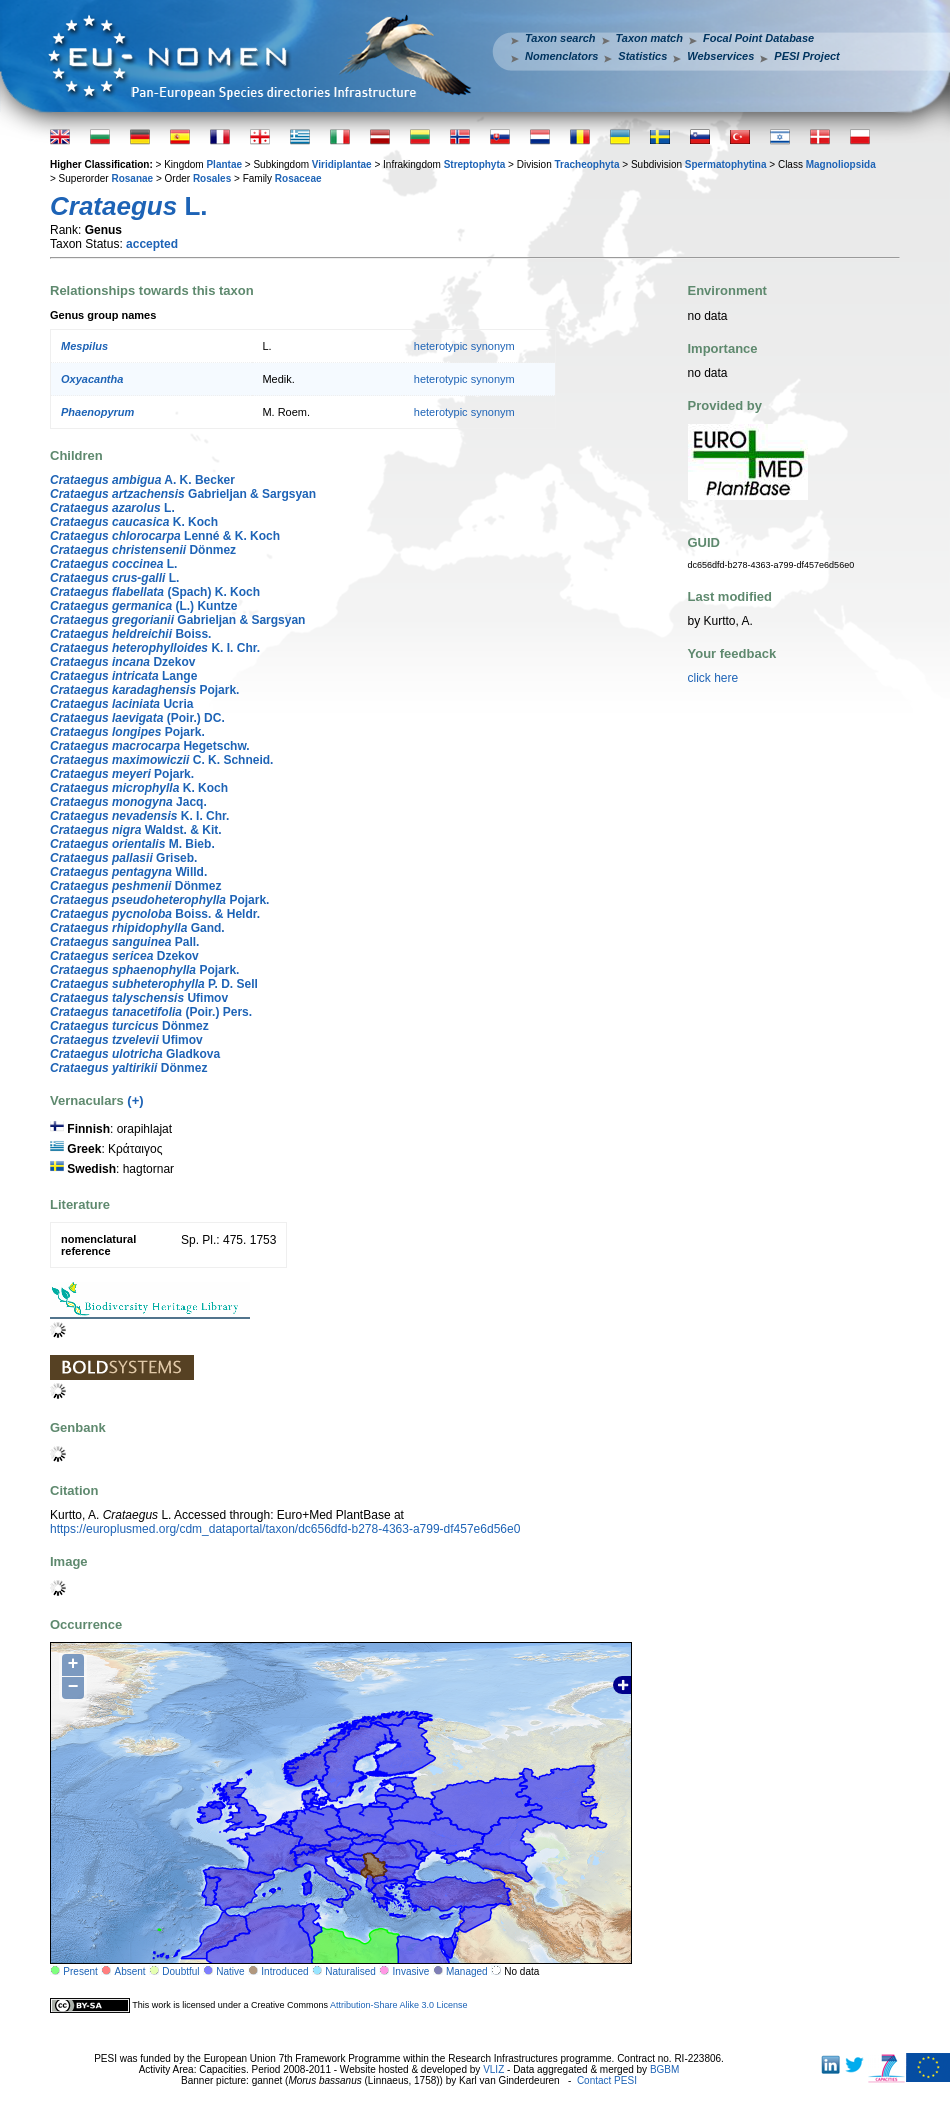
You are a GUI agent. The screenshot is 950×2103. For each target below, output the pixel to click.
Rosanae (132, 178)
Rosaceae (298, 178)
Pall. (124, 942)
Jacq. (128, 802)
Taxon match (649, 38)
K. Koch (134, 522)
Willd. (128, 872)
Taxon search (560, 38)
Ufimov (139, 998)
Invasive (411, 1971)
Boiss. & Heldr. (155, 914)
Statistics (642, 56)
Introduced (284, 1971)
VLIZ (493, 2069)
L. (112, 508)
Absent (130, 1971)
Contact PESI (607, 2080)
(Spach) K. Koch (155, 592)
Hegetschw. (150, 746)
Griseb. (123, 858)
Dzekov (122, 662)
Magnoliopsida (841, 164)
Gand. (137, 928)
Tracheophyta (586, 164)
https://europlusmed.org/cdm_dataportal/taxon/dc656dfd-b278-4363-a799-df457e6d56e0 (285, 1529)
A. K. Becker (142, 480)
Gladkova (135, 1054)
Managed (467, 1971)
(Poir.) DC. (137, 718)
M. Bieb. (132, 844)
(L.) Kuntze (143, 606)
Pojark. (144, 690)
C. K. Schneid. (161, 760)
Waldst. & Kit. (136, 830)
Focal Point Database (758, 38)
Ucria (121, 704)
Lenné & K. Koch (165, 536)
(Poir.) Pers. (151, 1012)
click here (713, 678)
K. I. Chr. (155, 648)
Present (80, 1971)
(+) (135, 1100)
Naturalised (350, 1971)
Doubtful (180, 1971)
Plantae (224, 164)
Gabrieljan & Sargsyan (183, 494)
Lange (123, 676)
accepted (152, 244)
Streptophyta (475, 164)
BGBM (664, 2069)
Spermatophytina (726, 164)
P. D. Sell (154, 984)
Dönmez (143, 550)
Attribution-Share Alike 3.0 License (399, 2005)
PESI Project (806, 56)
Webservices (720, 56)
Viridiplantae (342, 164)
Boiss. (130, 634)
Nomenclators (561, 56)
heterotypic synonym (464, 346)
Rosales (212, 178)
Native (230, 1971)
